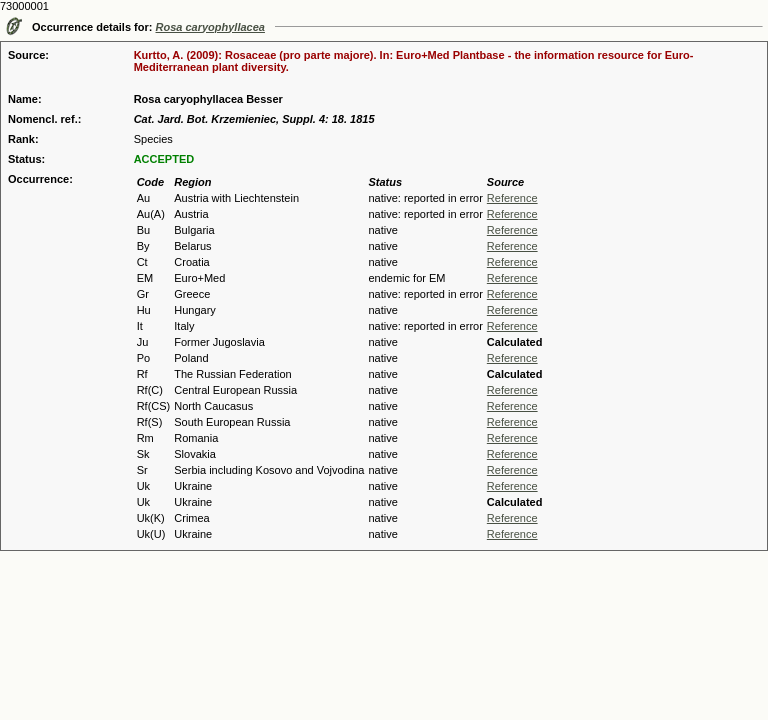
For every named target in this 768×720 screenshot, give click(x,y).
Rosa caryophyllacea (210, 27)
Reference (512, 198)
